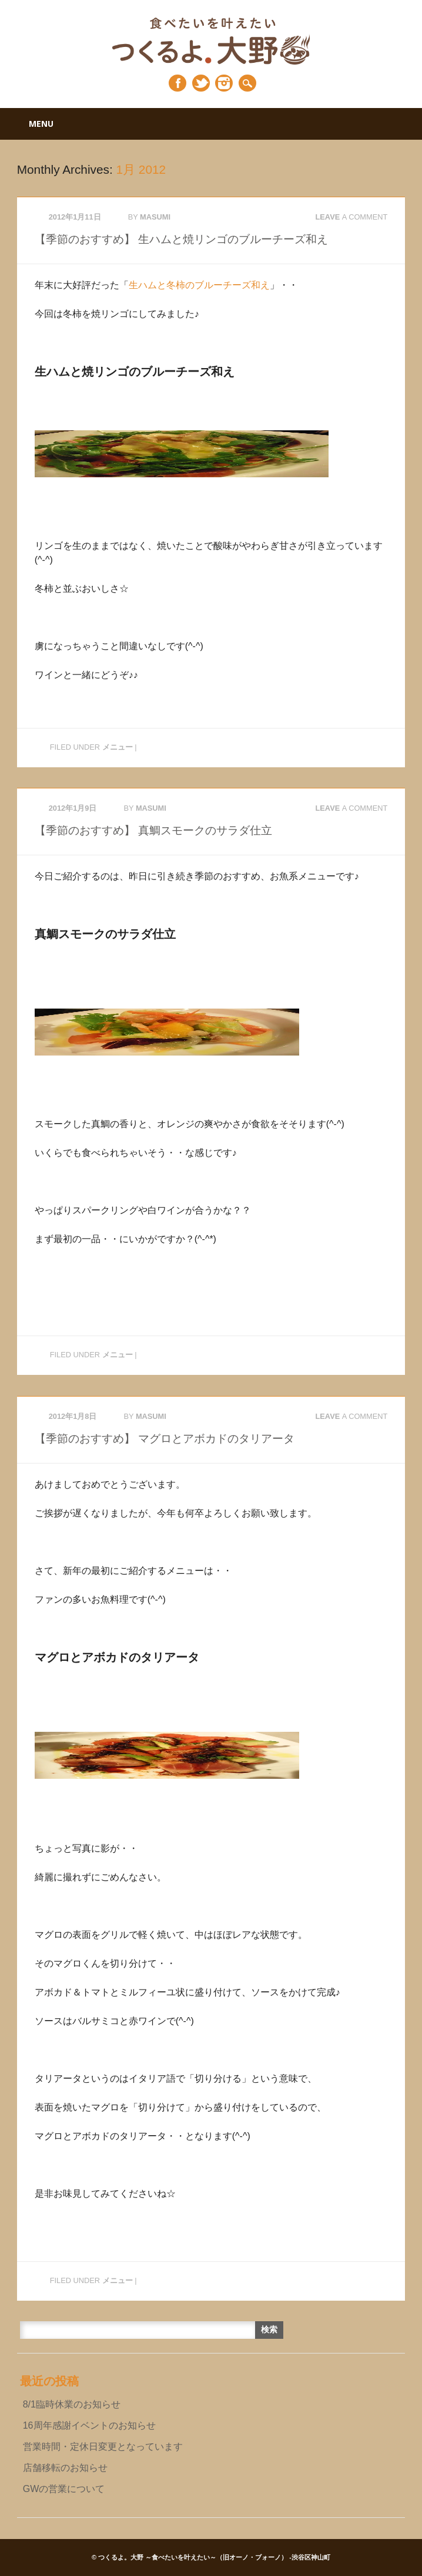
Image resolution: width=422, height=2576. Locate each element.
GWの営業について (64, 2489)
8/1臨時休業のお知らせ (71, 2404)
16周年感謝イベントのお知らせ (89, 2425)
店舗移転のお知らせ (65, 2468)
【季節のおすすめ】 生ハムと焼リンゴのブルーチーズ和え (181, 239)
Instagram (224, 83)
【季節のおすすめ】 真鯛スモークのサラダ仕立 (153, 830)
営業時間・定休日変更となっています (103, 2447)
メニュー (117, 747)
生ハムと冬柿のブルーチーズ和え (199, 285)
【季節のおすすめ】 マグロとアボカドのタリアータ (164, 1438)
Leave (351, 217)
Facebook (177, 83)
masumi (155, 217)
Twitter (201, 83)
